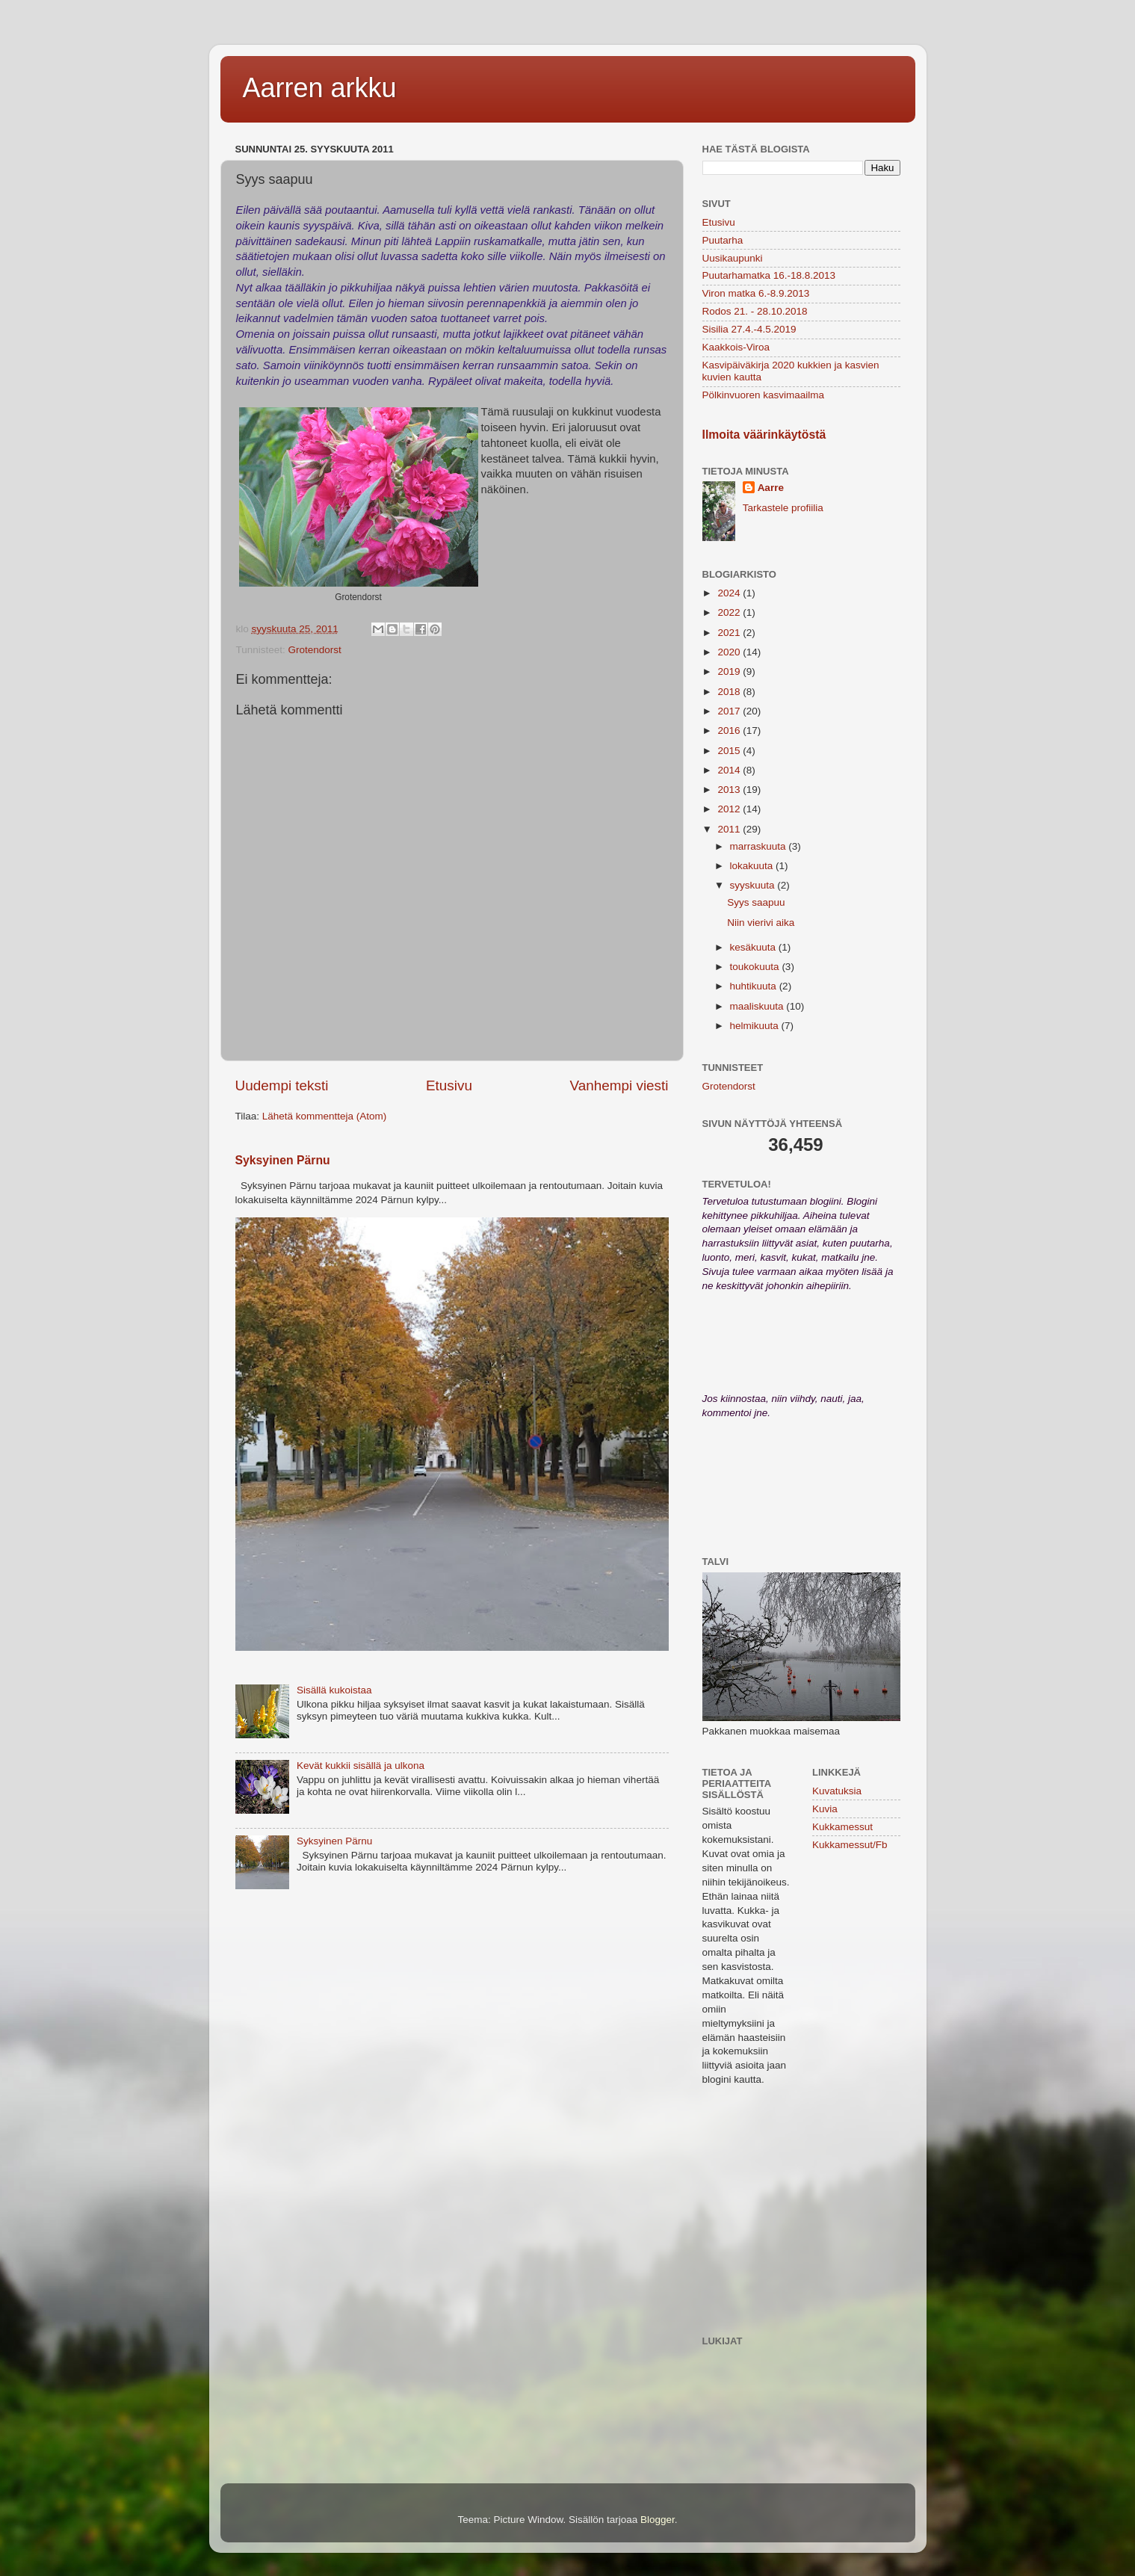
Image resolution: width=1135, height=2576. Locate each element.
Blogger (657, 2519)
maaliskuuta (758, 1006)
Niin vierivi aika (760, 922)
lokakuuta (753, 865)
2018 (730, 691)
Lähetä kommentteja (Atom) (324, 1116)
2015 (730, 750)
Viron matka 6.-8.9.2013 (756, 293)
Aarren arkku (320, 87)
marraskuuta (759, 846)
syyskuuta (754, 885)
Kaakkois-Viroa (736, 347)
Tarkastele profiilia (783, 507)
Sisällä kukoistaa (334, 1690)
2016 (730, 730)
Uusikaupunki (732, 258)
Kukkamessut (842, 1826)
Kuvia (825, 1808)
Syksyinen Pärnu (282, 1160)
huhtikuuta (754, 986)
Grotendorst (314, 649)
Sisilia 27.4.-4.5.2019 (749, 329)
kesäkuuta (754, 947)
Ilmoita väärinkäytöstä (764, 434)
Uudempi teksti (282, 1085)
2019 (730, 671)
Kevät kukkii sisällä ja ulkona (360, 1765)
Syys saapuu (756, 902)
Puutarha (722, 240)
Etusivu (449, 1085)
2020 (730, 652)
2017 (730, 711)
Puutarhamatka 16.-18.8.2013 (769, 275)
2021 (730, 632)
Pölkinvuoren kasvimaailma (763, 395)
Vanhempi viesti (619, 1085)
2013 (730, 789)
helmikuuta (756, 1025)
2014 (730, 770)
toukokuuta (756, 966)
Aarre (771, 487)
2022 (730, 612)
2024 (730, 593)
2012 (730, 809)
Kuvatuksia (837, 1791)
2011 (730, 829)
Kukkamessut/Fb (850, 1844)
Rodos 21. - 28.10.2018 (755, 311)
